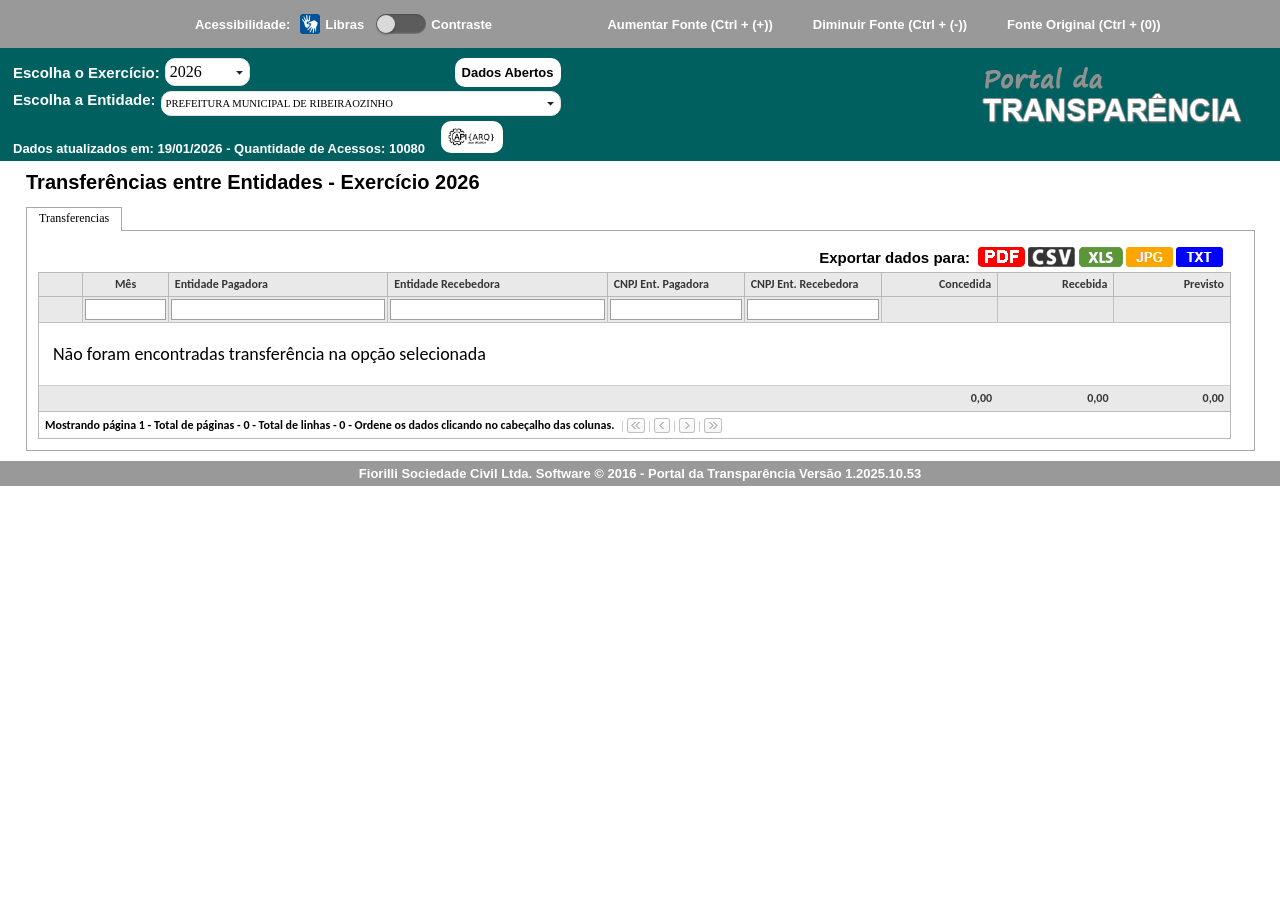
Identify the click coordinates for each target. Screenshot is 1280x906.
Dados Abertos (508, 72)
